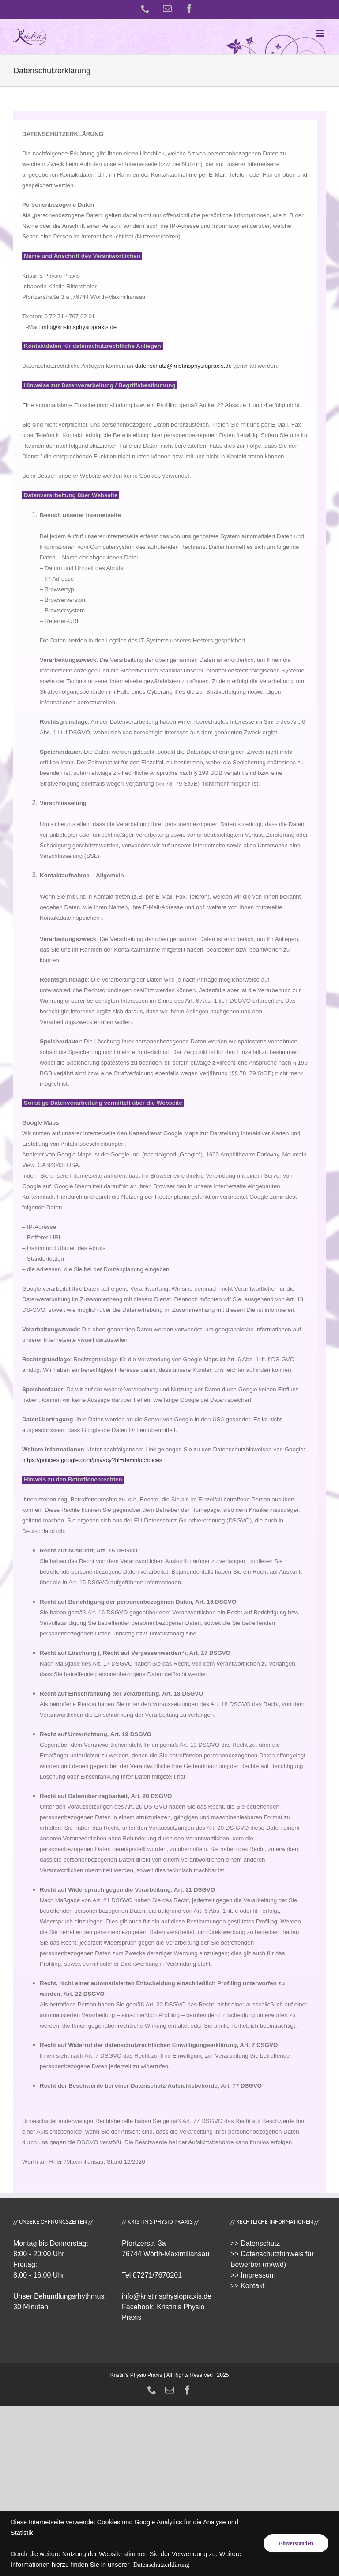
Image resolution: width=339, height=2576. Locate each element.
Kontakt (252, 2285)
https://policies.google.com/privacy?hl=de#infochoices (92, 1460)
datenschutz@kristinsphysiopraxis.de (183, 366)
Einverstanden (296, 2543)
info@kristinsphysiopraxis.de (79, 327)
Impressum (258, 2275)
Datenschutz (260, 2243)
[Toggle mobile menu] (321, 33)
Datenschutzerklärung (161, 2564)
